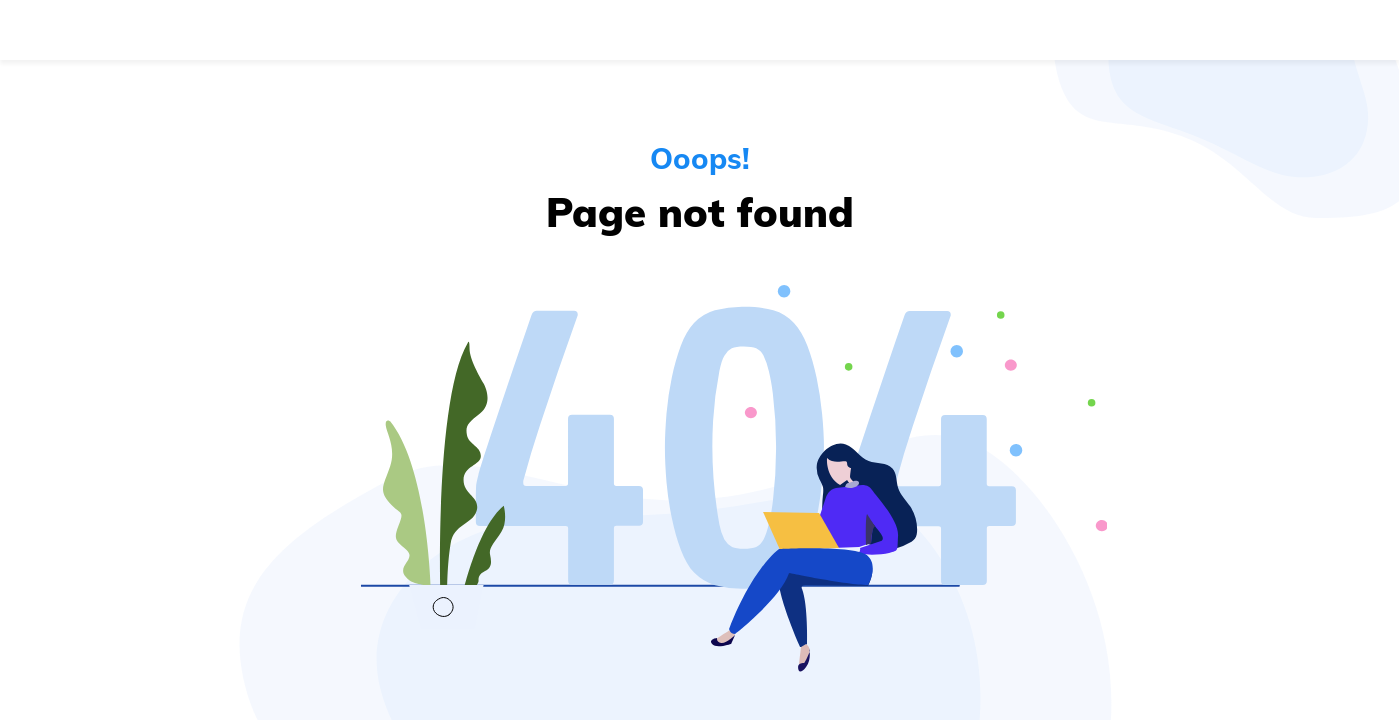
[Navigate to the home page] (113, 30)
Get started (1298, 30)
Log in (1174, 30)
